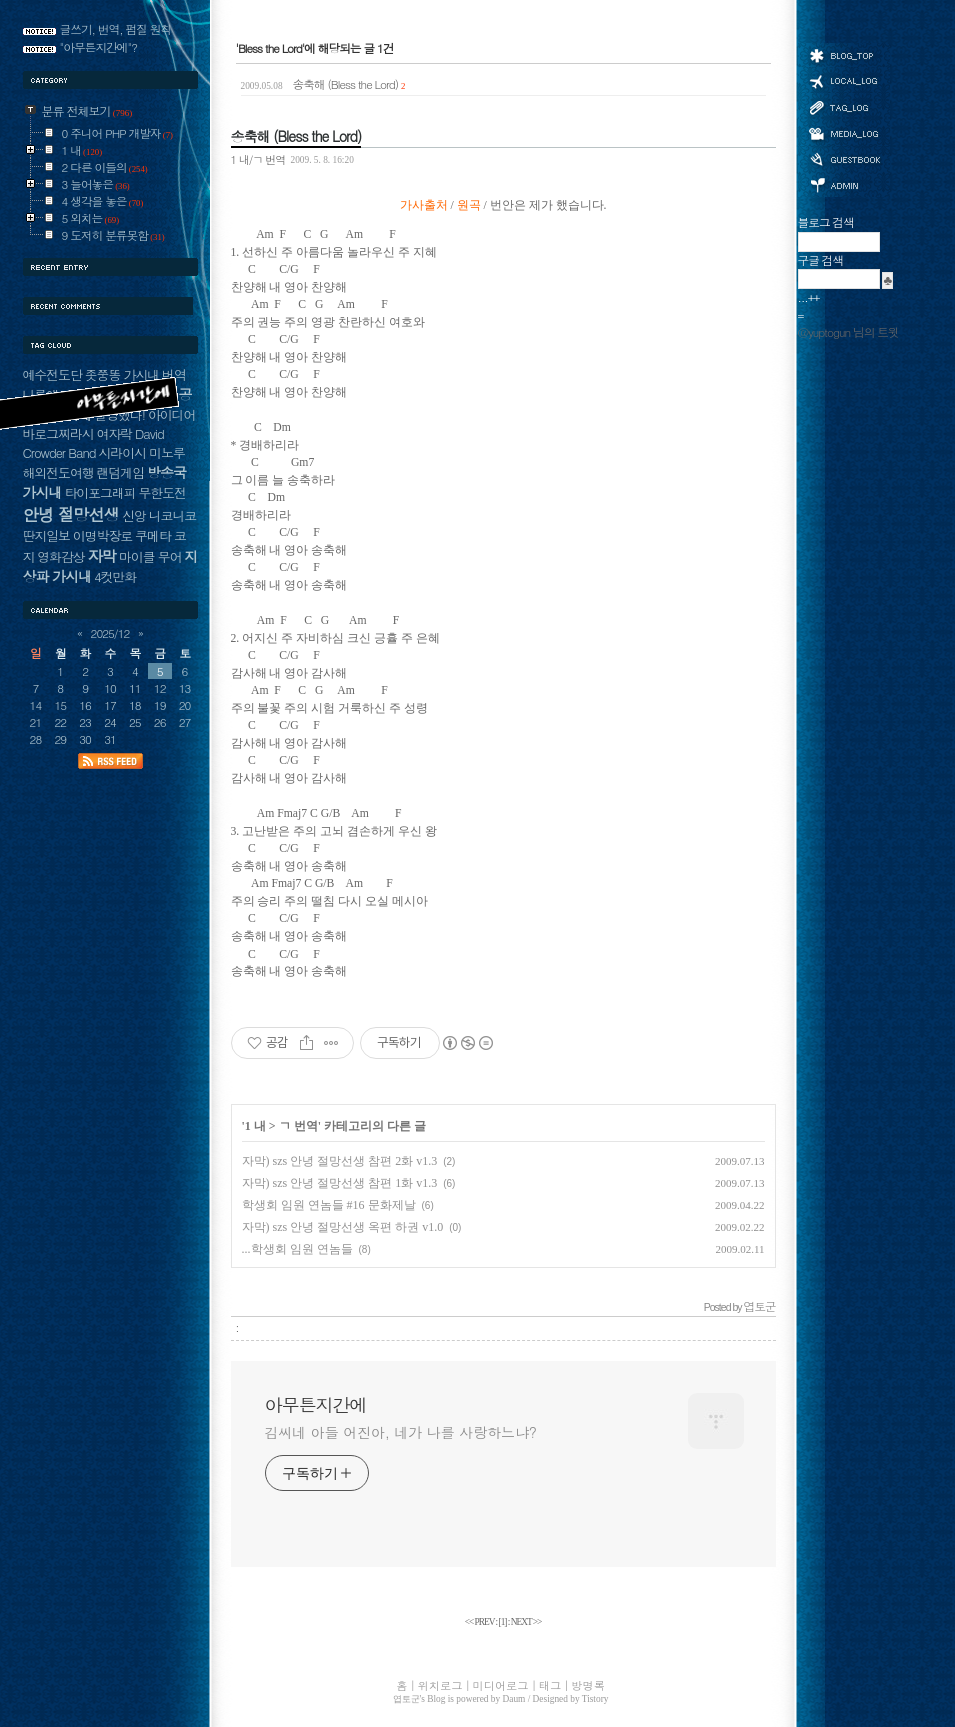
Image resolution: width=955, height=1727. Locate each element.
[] (503, 1622)
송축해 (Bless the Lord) (323, 84)
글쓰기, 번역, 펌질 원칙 (116, 29)
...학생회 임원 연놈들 (297, 1249)
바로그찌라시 (58, 433)
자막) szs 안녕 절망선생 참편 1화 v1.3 (340, 1183)
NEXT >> (526, 1622)
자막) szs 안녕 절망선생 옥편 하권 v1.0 (343, 1227)
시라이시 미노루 (142, 452)
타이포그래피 (100, 492)
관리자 (844, 183)
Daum (514, 1699)
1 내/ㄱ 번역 (258, 159)
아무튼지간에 (316, 1405)
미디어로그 (844, 133)
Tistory (595, 1699)
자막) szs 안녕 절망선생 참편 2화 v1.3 (340, 1161)
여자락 (115, 433)
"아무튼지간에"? (99, 47)
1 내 (255, 1126)
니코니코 (172, 515)
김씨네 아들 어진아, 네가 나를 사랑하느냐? (401, 1432)
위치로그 (844, 80)
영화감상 (60, 556)
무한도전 (162, 492)
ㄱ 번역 (298, 1126)
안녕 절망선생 (71, 514)
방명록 (844, 158)
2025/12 (110, 633)
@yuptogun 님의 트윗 (848, 332)
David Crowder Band (93, 443)
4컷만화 (115, 576)
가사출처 (424, 205)
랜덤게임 (120, 472)
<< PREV (480, 1622)
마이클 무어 (150, 556)
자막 (102, 555)
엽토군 (406, 1699)
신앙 (134, 515)
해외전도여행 (58, 472)
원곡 (469, 205)
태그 (844, 107)
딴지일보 (46, 535)
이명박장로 (102, 535)
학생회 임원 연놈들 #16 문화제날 (329, 1205)
